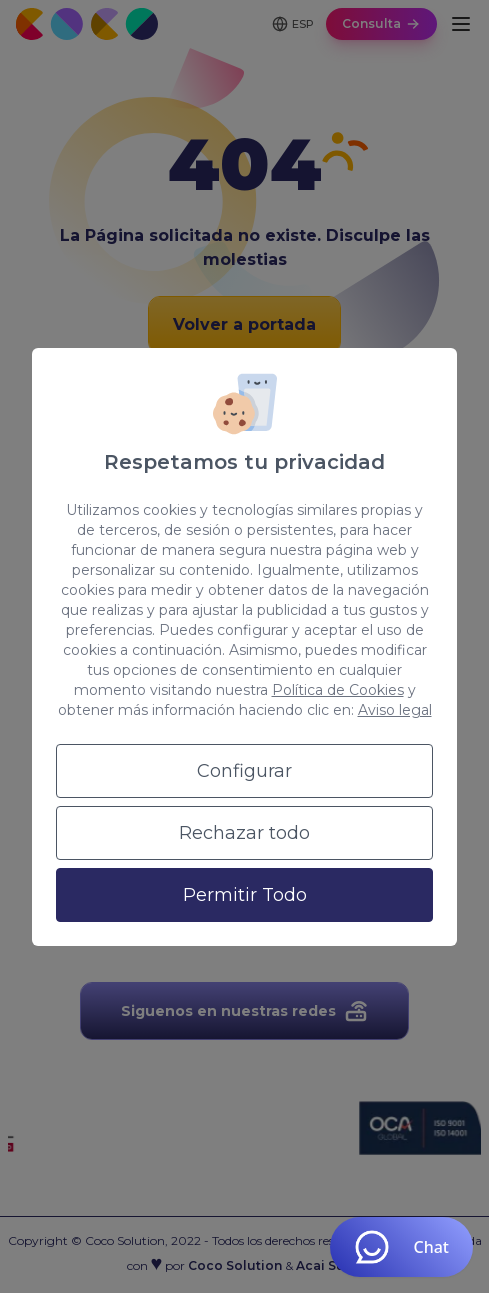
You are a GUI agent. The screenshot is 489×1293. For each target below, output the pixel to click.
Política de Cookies (338, 690)
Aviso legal (395, 710)
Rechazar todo (244, 833)
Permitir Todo (245, 895)
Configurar (244, 771)
